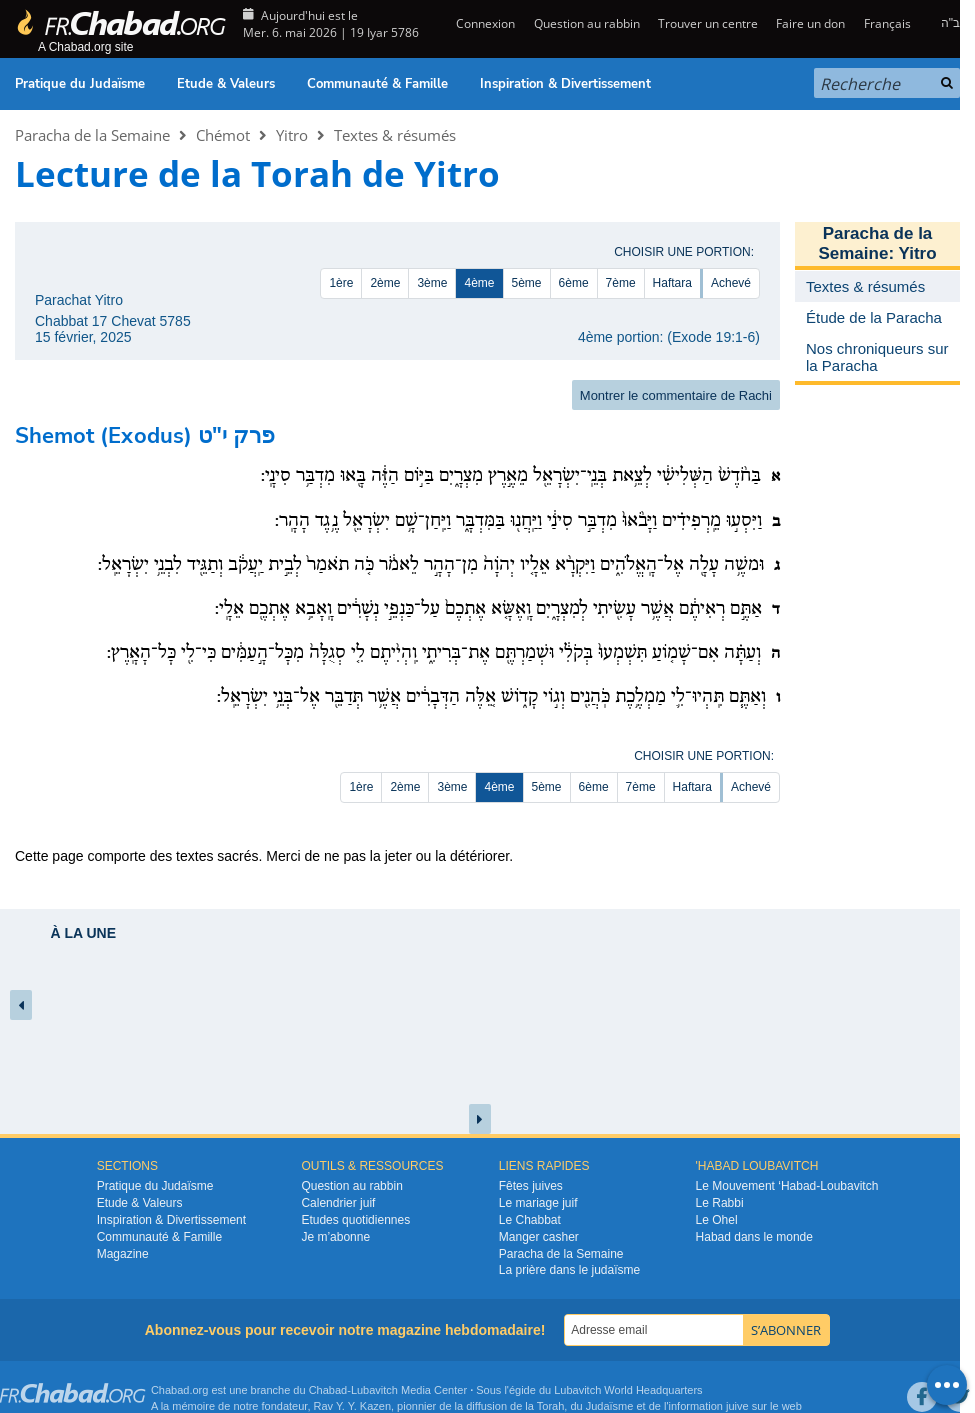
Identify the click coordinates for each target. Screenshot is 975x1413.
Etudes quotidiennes (355, 1220)
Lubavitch (374, 1390)
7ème (621, 283)
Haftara (672, 283)
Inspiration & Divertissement (565, 84)
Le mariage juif (538, 1203)
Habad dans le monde (754, 1237)
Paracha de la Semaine (92, 135)
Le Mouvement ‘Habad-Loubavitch (787, 1186)
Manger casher (539, 1237)
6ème (574, 283)
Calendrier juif (338, 1203)
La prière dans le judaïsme (569, 1270)
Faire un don (810, 23)
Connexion (484, 23)
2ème (385, 283)
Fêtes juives (531, 1186)
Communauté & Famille (377, 84)
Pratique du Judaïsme (80, 84)
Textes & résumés (395, 135)
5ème (527, 283)
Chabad (328, 1390)
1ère (341, 283)
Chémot (223, 135)
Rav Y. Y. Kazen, (354, 1406)
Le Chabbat (530, 1220)
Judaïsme (610, 1406)
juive (737, 1406)
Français (887, 23)
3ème (432, 283)
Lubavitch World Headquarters (628, 1390)
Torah (551, 1406)
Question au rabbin (587, 23)
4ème (479, 283)
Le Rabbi (720, 1203)
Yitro (292, 135)
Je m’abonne (335, 1237)
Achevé (731, 283)
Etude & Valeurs (226, 84)
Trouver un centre (708, 23)
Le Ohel (717, 1220)
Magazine (123, 1254)
